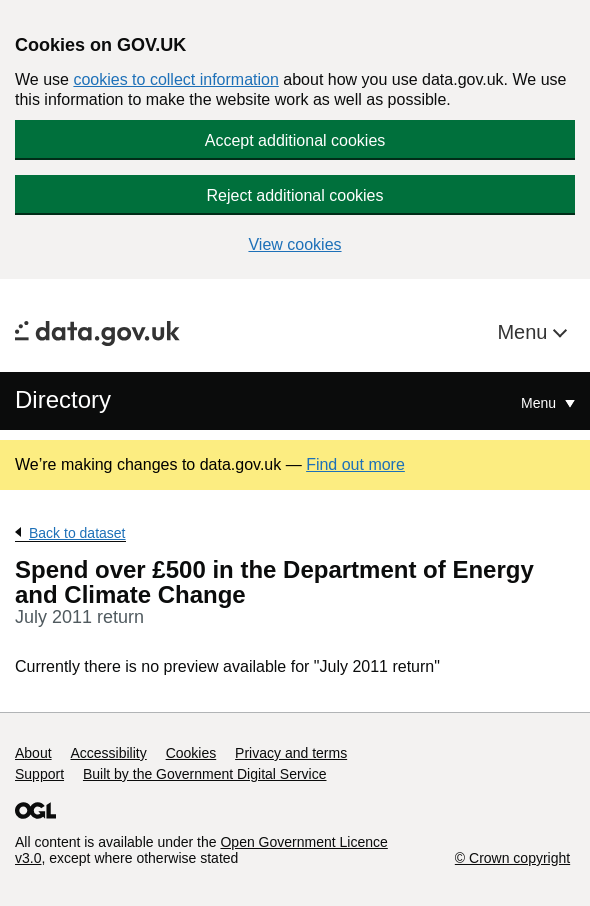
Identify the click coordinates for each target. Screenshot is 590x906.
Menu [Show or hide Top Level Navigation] (540, 403)
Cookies (191, 753)
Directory (63, 399)
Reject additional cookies (295, 195)
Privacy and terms (291, 753)
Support (39, 774)
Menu (525, 332)
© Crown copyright (512, 858)
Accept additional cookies (295, 140)
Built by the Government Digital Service (205, 774)
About (33, 753)
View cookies (294, 244)
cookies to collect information (175, 79)
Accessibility (108, 753)
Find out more (355, 464)
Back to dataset (77, 533)
